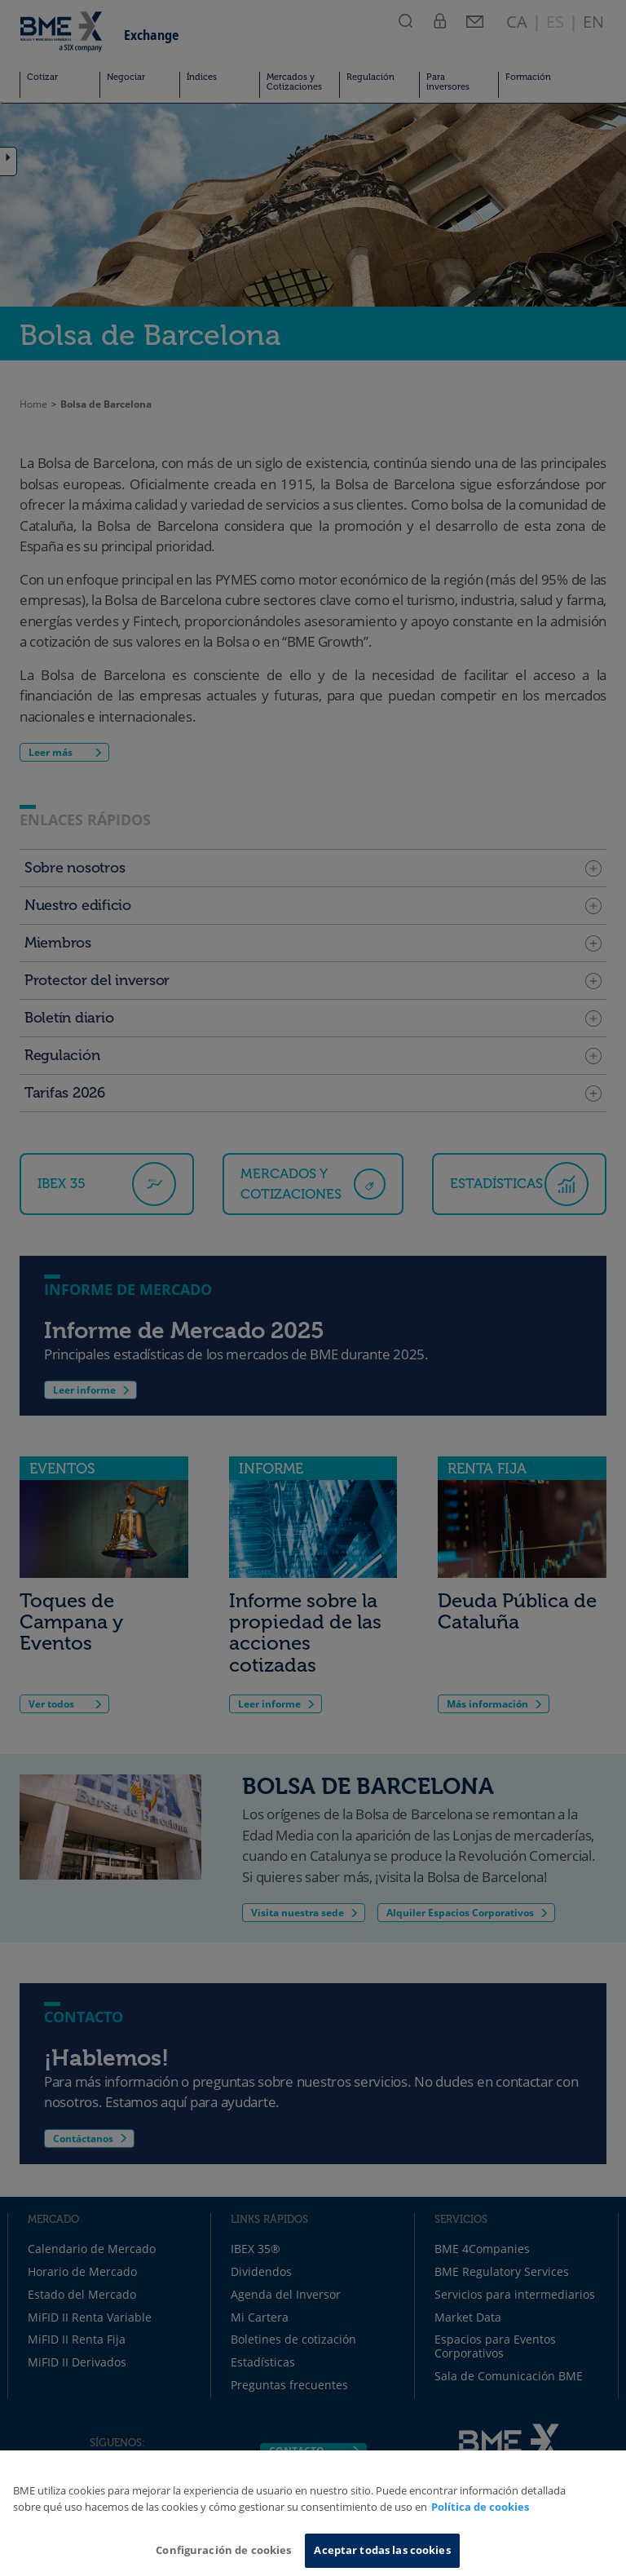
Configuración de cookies (223, 2550)
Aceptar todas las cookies (382, 2550)
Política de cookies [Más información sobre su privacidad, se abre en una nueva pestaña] (480, 2506)
